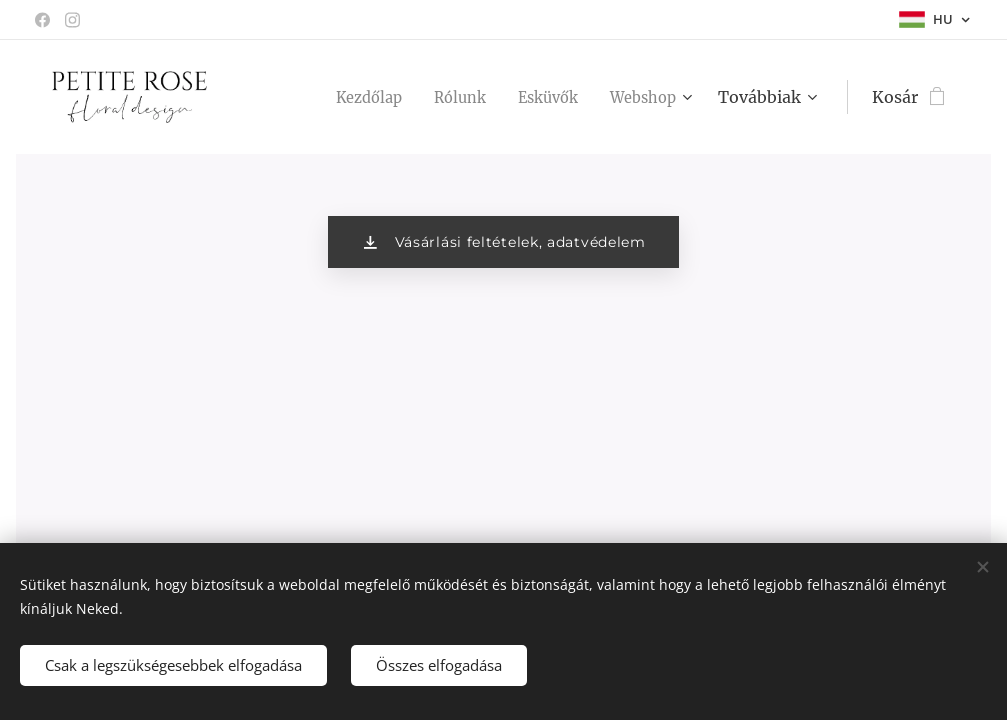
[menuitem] (350, 97)
